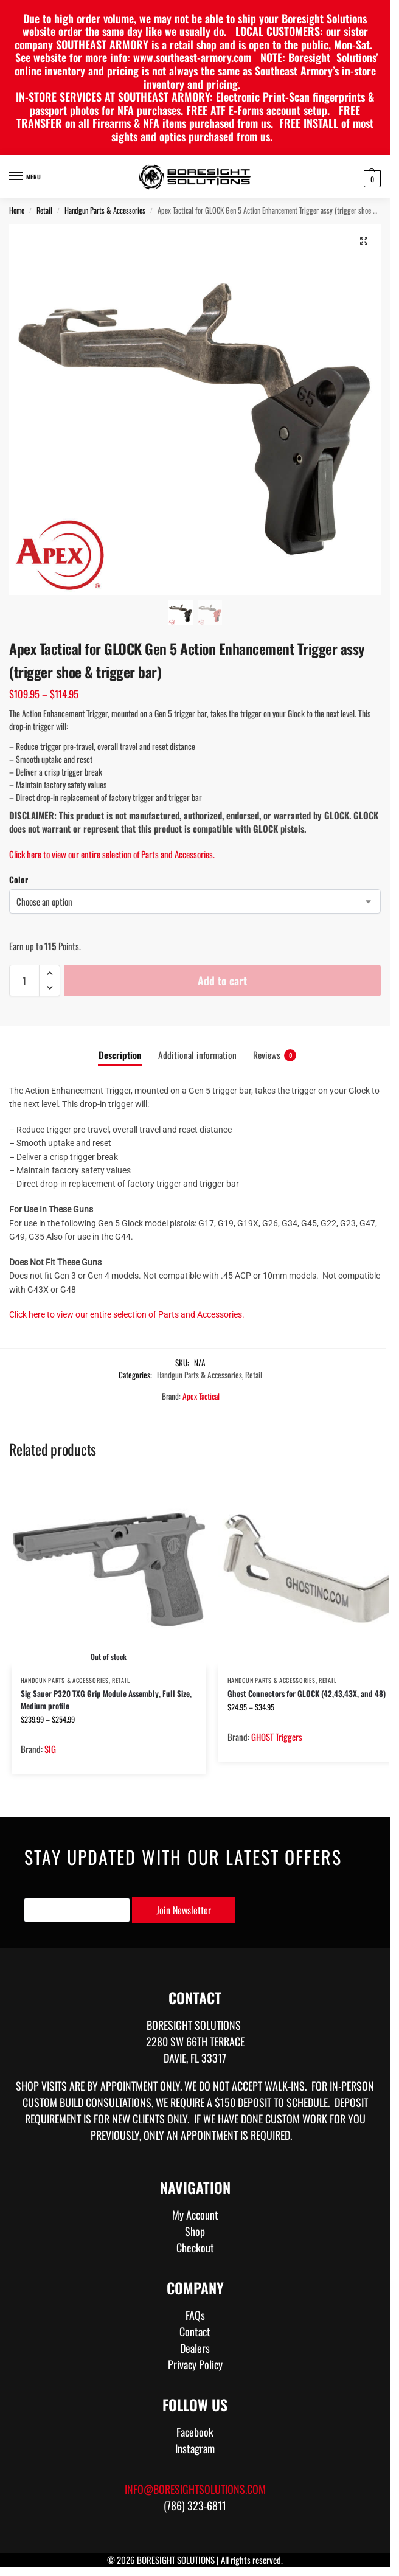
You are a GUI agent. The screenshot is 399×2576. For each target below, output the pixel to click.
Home (16, 210)
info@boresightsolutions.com (195, 2489)
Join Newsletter (183, 1910)
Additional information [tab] (197, 1054)
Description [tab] (120, 1054)
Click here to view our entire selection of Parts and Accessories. (112, 854)
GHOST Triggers (276, 1736)
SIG (50, 1748)
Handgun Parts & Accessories (104, 210)
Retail (44, 210)
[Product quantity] (24, 980)
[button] (371, 177)
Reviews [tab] (274, 1054)
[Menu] (27, 176)
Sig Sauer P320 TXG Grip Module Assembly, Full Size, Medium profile (106, 1699)
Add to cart (222, 980)
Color (18, 879)
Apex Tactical (201, 1396)
